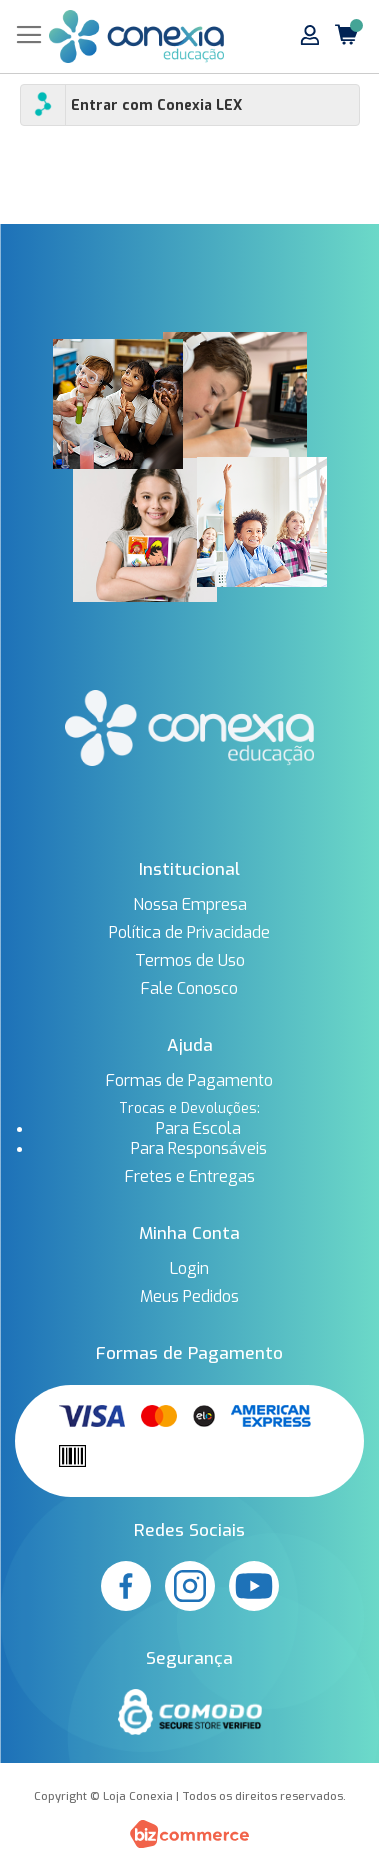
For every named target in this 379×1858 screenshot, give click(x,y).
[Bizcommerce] (189, 1834)
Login (189, 1269)
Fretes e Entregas (190, 1177)
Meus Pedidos (189, 1297)
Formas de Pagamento (189, 1081)
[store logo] (136, 36)
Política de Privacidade (189, 933)
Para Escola (198, 1129)
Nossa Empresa (190, 905)
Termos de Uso (190, 961)
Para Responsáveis (199, 1149)
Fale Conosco (189, 989)
